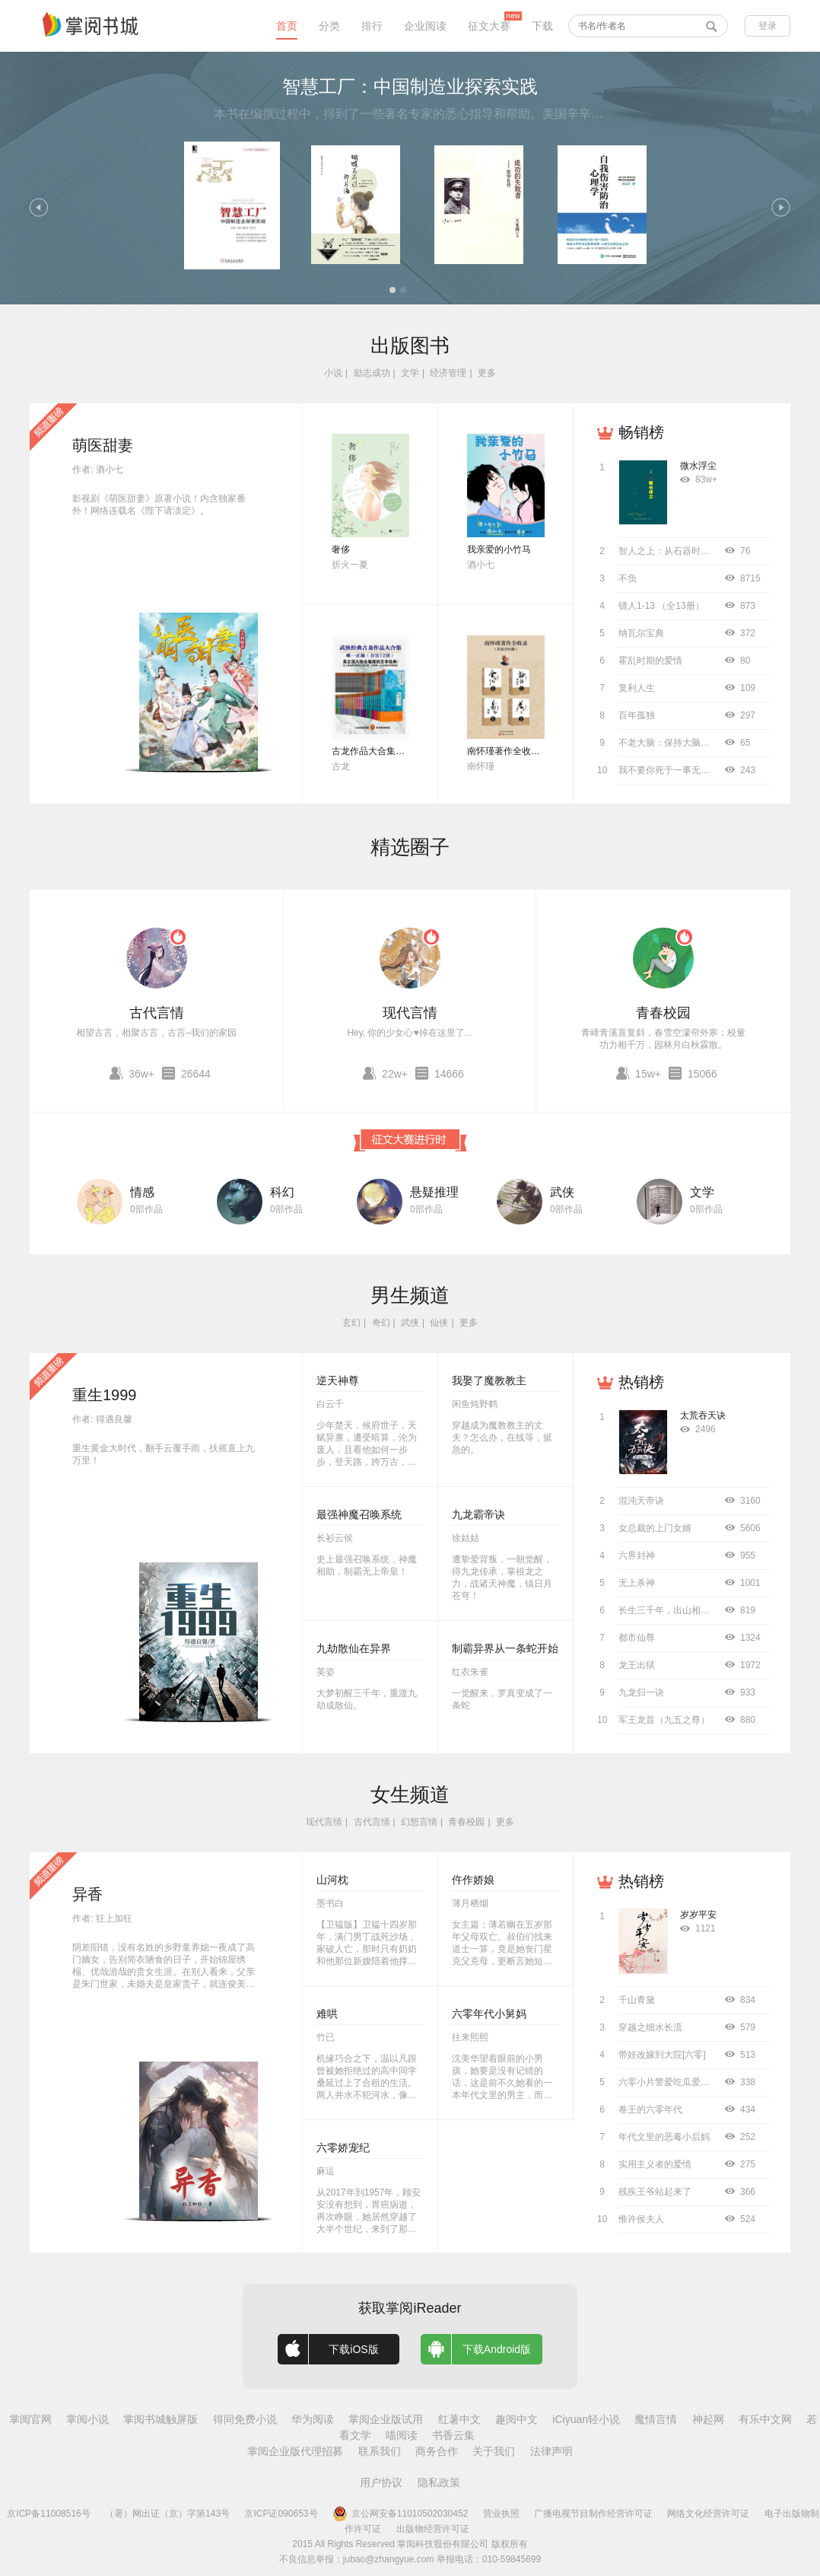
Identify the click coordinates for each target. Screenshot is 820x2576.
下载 (542, 26)
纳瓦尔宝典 (641, 633)
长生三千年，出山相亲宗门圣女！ (686, 1610)
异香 (87, 1894)
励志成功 (372, 373)
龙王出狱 (636, 1665)
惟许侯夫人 (641, 2219)
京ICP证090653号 (280, 2513)
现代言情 (410, 1013)
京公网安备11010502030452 (400, 2513)
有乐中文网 (765, 2419)
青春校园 (663, 1013)
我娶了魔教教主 (489, 1380)
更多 (487, 373)
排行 (372, 26)
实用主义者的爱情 (654, 2164)
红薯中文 (459, 2419)
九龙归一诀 (641, 1692)
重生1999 (104, 1395)
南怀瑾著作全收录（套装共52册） (536, 751)
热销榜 (641, 1382)
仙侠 (439, 1322)
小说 (333, 373)
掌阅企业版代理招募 (295, 2451)
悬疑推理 (434, 1192)
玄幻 (351, 1322)
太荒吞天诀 (703, 1415)
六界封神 (636, 1555)
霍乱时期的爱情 (650, 660)
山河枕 (332, 1880)
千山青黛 (636, 2000)
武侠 (562, 1192)
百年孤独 (636, 715)
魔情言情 (655, 2419)
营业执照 (501, 2513)
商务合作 (436, 2451)
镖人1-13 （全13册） (661, 605)
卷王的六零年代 (650, 2109)
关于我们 (493, 2451)
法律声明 (551, 2451)
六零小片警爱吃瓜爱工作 (668, 2082)
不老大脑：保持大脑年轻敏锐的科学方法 (700, 742)
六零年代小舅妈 (489, 2014)
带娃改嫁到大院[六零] (662, 2054)
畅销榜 (641, 432)
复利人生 (636, 688)
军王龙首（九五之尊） (664, 1720)
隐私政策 (439, 2482)
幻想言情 (419, 1822)
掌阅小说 (87, 2419)
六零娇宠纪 (343, 2147)
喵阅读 (402, 2435)
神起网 (708, 2419)
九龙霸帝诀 (478, 1514)
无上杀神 (636, 1583)
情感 (142, 1192)
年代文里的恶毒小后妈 (664, 2137)
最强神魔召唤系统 (359, 1514)
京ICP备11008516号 (48, 2513)
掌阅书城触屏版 (160, 2419)
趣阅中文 (516, 2419)
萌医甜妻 (102, 445)
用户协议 (381, 2482)
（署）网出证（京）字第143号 (167, 2513)
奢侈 (341, 549)
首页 (286, 26)
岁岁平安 (698, 1914)
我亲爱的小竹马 (499, 549)
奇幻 (381, 1322)
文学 (410, 373)
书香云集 (453, 2435)
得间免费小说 (245, 2419)
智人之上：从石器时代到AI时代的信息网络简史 (713, 551)
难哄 (327, 2014)
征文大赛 (489, 26)
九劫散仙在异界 (353, 1648)
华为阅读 (312, 2419)
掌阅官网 (30, 2419)
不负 (627, 578)
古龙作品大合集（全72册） (387, 751)
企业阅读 (425, 26)
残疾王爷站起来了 (654, 2191)
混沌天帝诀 (641, 1500)
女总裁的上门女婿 (654, 1528)
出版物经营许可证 (432, 2528)
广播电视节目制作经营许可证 (593, 2513)
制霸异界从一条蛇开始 (505, 1648)
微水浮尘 (698, 465)
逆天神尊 (337, 1380)
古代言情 (156, 1013)
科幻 (282, 1192)
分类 (329, 26)
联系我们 (379, 2451)
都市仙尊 (636, 1637)
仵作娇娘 (473, 1880)
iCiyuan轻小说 (586, 2419)
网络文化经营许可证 (708, 2513)
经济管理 (448, 373)
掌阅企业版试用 (385, 2419)
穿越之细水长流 (650, 2027)
